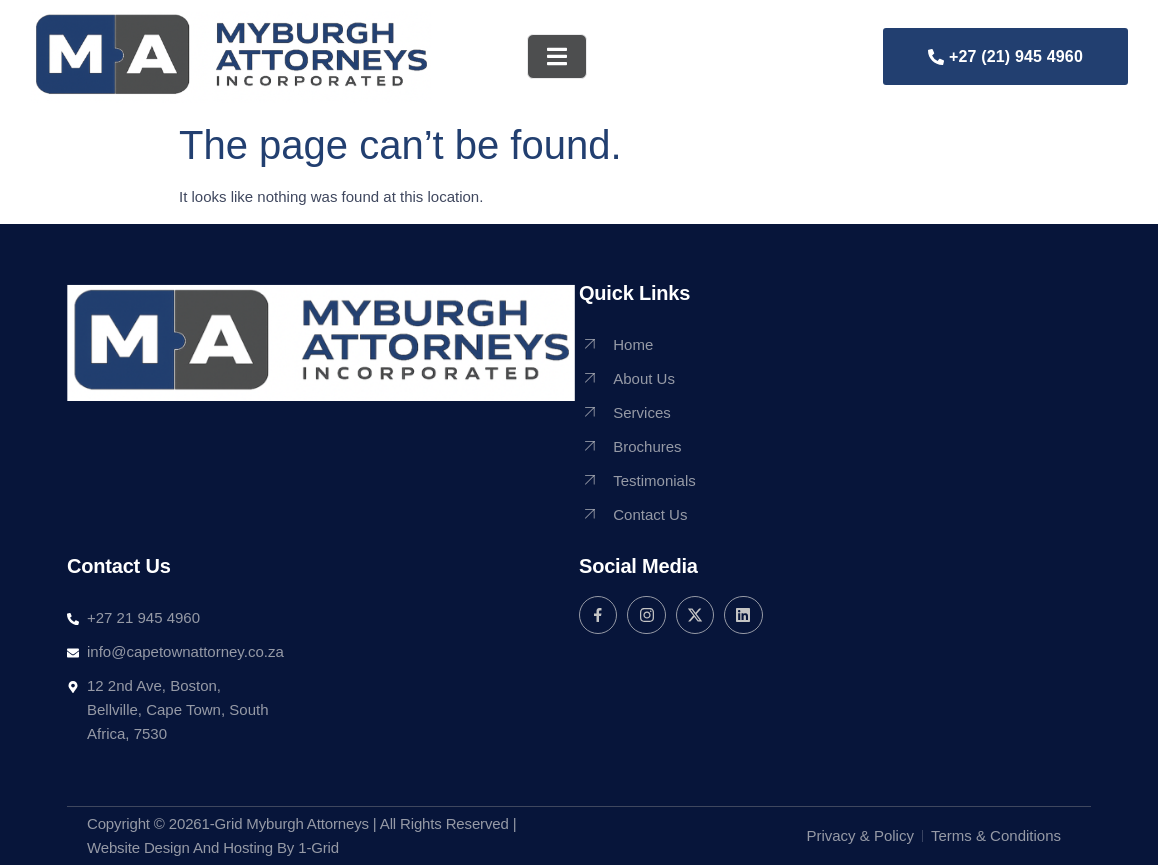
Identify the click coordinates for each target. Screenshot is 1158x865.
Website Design (138, 847)
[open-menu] (557, 56)
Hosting (248, 847)
